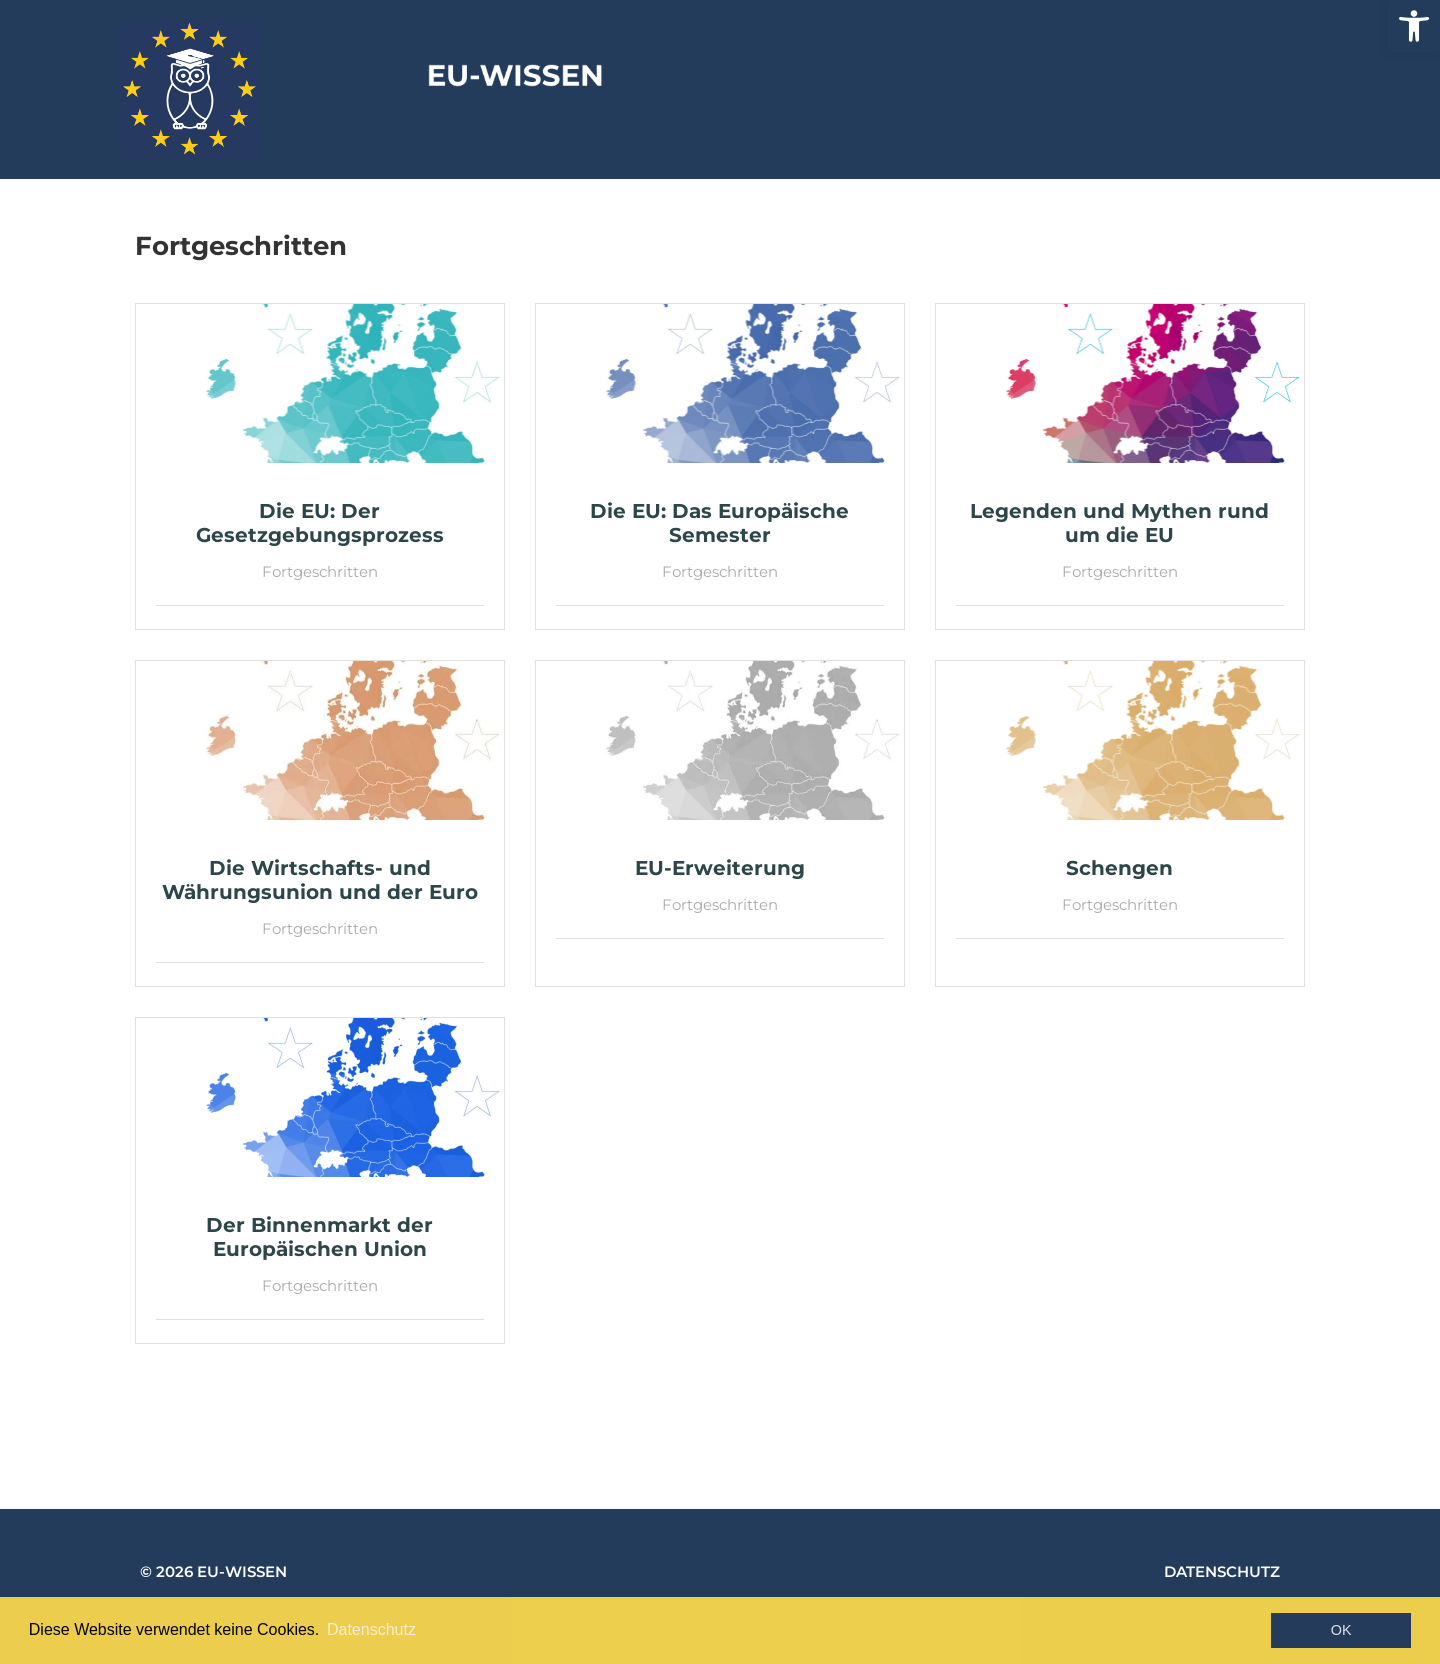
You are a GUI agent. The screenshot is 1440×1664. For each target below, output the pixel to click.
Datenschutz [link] (1222, 1571)
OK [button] (1341, 1630)
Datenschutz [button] (371, 1629)
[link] (1414, 26)
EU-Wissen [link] (810, 83)
